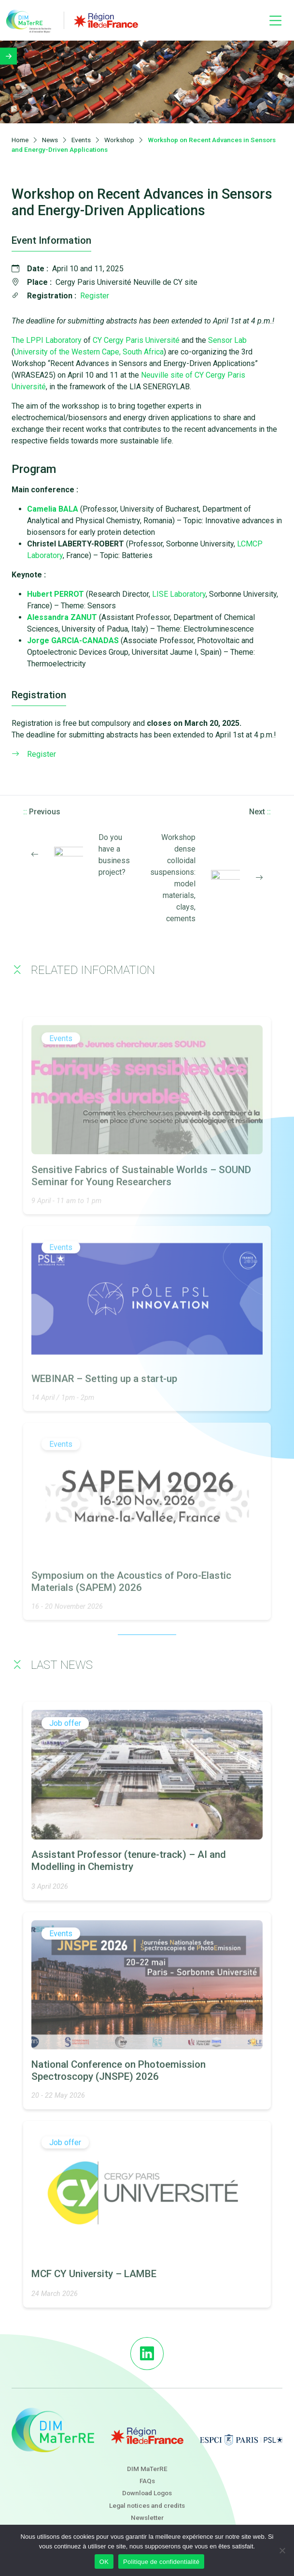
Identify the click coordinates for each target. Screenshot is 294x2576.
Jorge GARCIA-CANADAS (73, 642)
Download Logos (147, 2493)
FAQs (147, 2481)
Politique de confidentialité (161, 2561)
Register (94, 297)
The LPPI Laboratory (47, 341)
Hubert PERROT (55, 595)
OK (104, 2561)
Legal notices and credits (147, 2505)
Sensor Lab (227, 341)
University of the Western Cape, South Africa (89, 353)
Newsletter (147, 2517)
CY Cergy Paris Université (135, 341)
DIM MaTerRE (147, 2469)
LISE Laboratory (179, 595)
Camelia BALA (52, 510)
